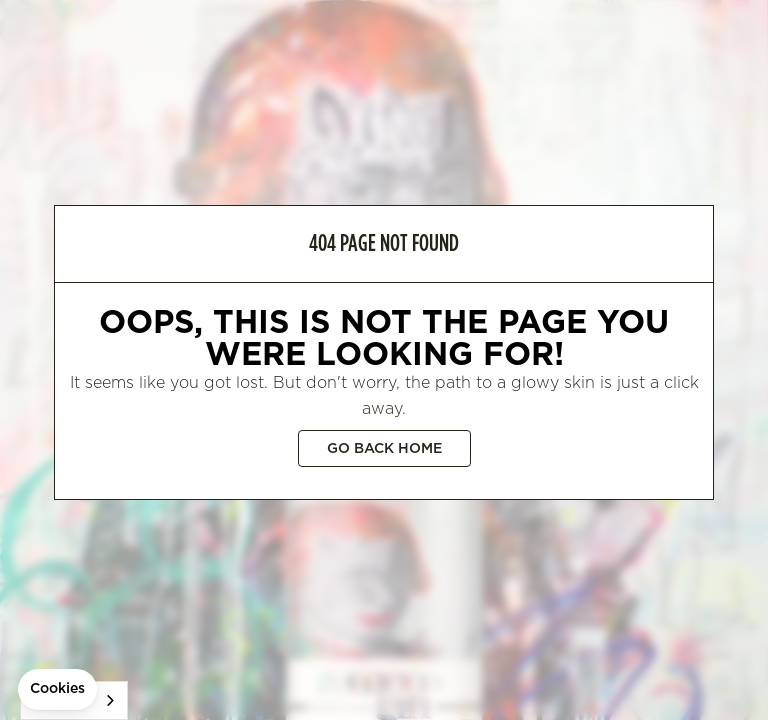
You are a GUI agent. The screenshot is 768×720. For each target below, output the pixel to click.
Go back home (384, 449)
